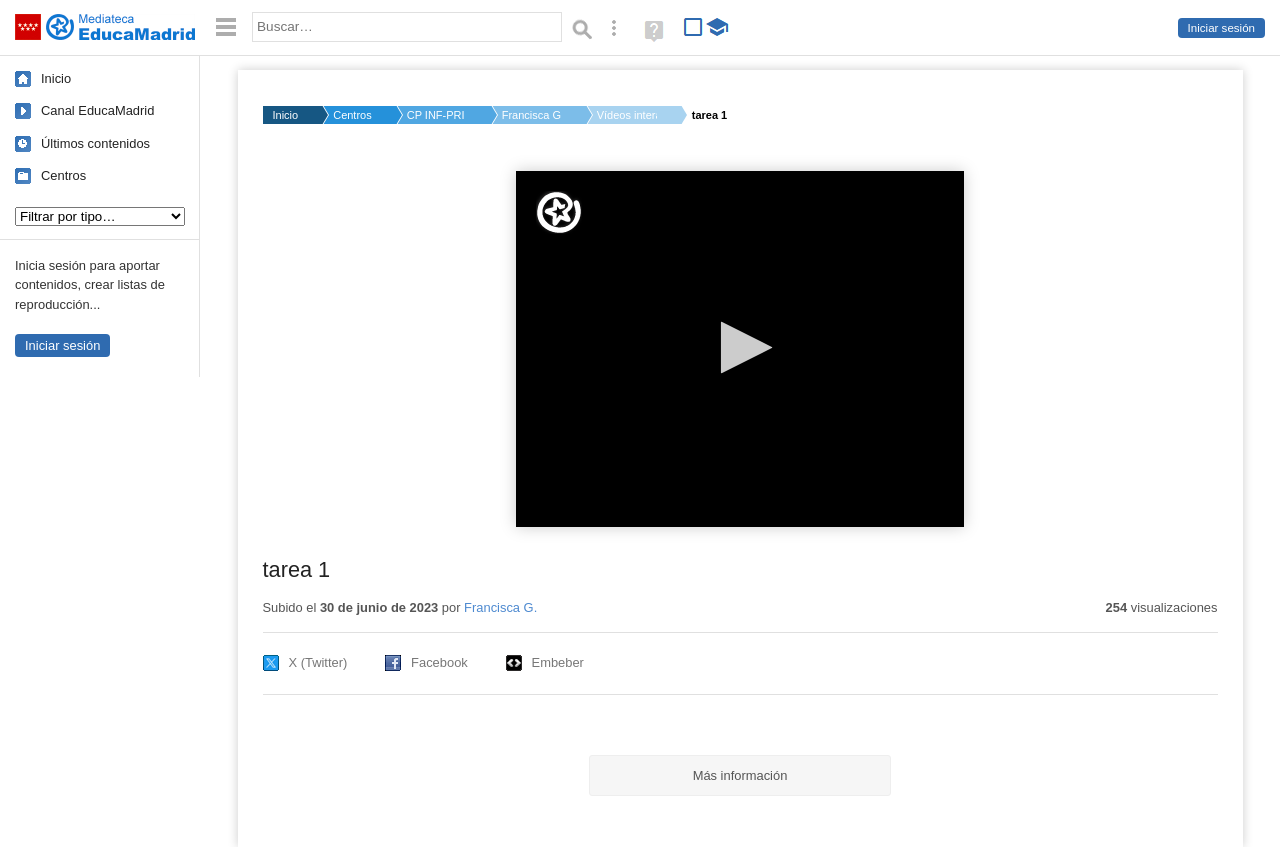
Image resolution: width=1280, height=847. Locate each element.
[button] (740, 347)
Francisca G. (532, 115)
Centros (63, 175)
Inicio (56, 78)
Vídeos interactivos (627, 115)
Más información (740, 775)
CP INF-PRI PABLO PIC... (437, 115)
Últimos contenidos (95, 143)
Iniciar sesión (1221, 28)
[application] (740, 349)
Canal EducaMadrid (97, 110)
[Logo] (559, 212)
